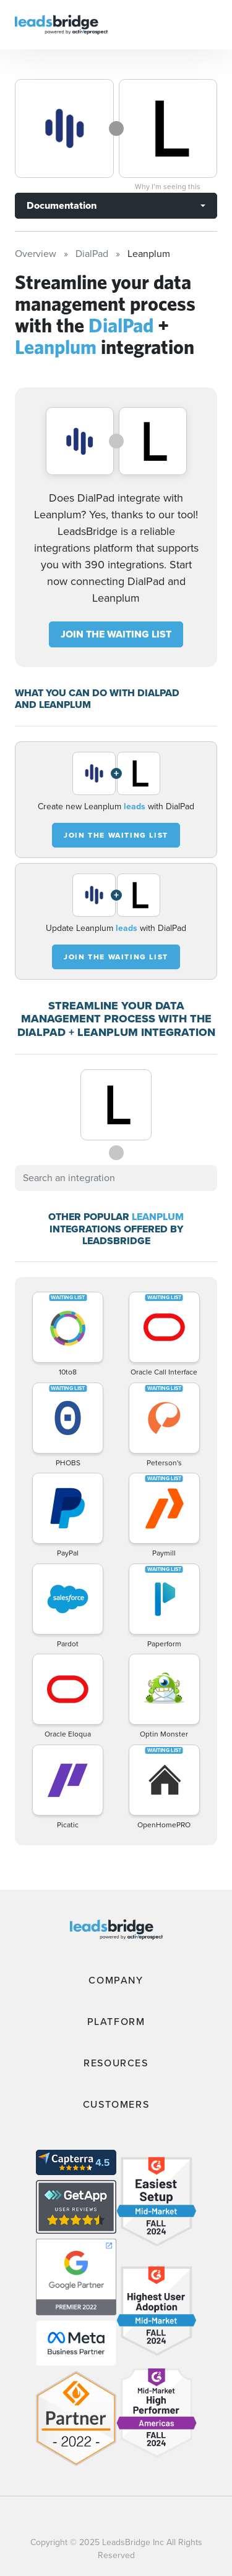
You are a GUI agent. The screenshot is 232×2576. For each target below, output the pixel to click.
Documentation (62, 205)
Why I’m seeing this (167, 186)
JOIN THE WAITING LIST (116, 634)
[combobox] (116, 1178)
